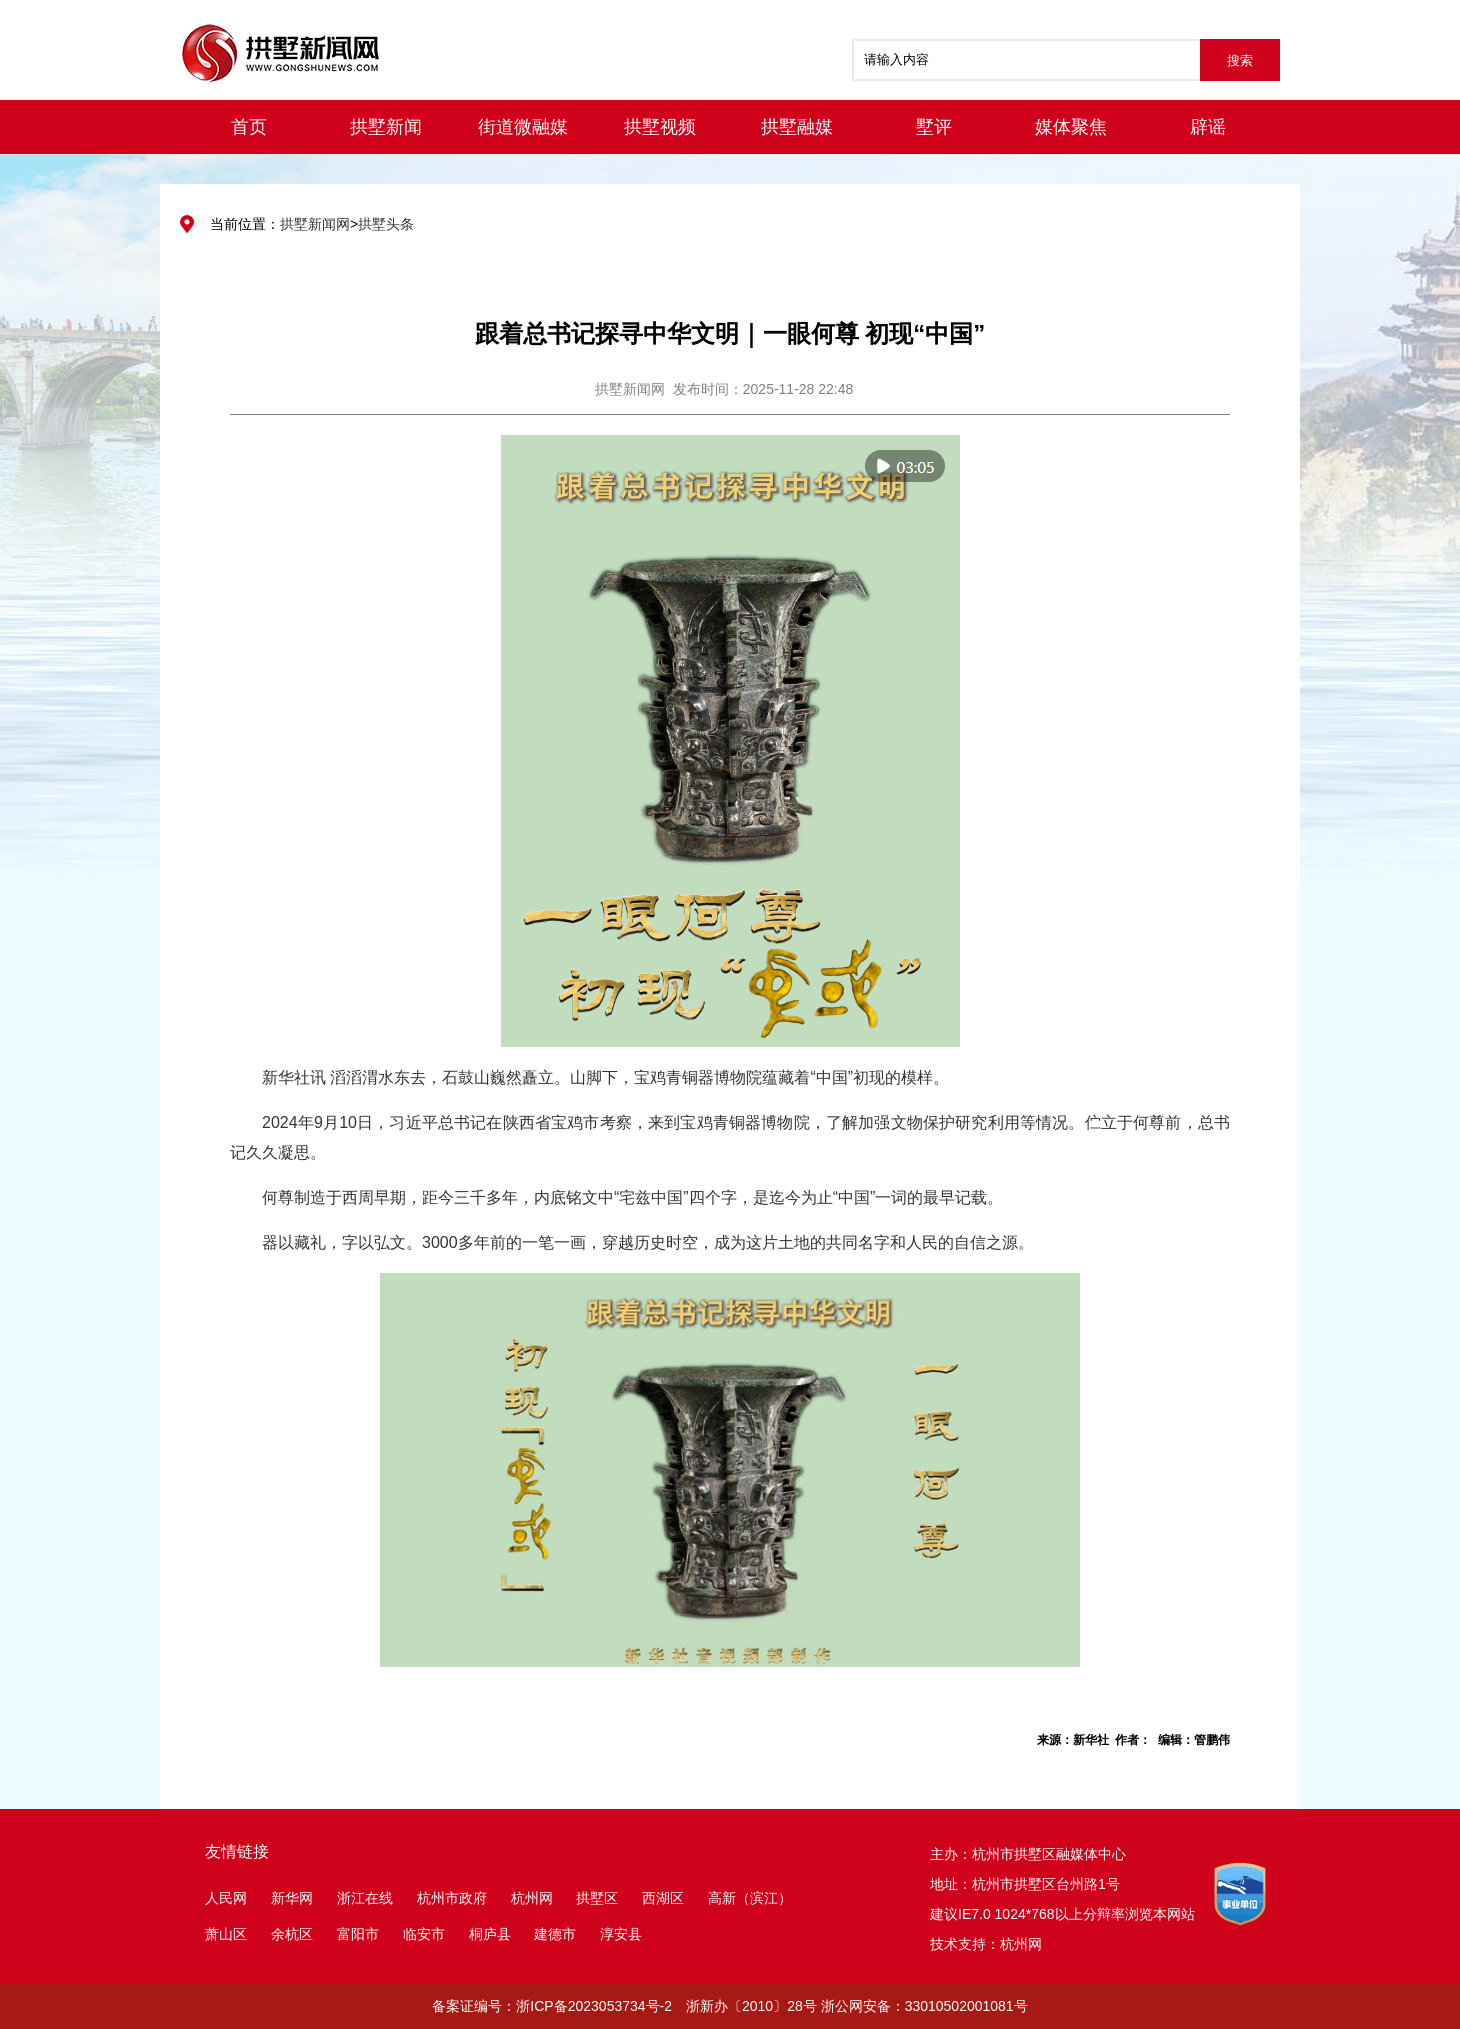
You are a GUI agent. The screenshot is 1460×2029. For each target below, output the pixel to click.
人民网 (226, 1898)
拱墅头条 (386, 224)
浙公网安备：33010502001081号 (924, 2006)
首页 (249, 127)
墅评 (934, 127)
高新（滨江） (750, 1898)
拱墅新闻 (386, 127)
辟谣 (1208, 127)
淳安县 (621, 1934)
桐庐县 (492, 1934)
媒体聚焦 (1071, 127)
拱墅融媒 (797, 127)
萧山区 (226, 1934)
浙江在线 (365, 1898)
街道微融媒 (523, 127)
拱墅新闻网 (315, 224)
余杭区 (292, 1934)
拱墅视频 (660, 127)
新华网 (292, 1898)
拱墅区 (597, 1898)
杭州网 (532, 1898)
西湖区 (663, 1898)
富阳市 (358, 1934)
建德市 (557, 1934)
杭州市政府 (452, 1898)
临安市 (424, 1934)
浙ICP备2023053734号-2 (594, 2006)
